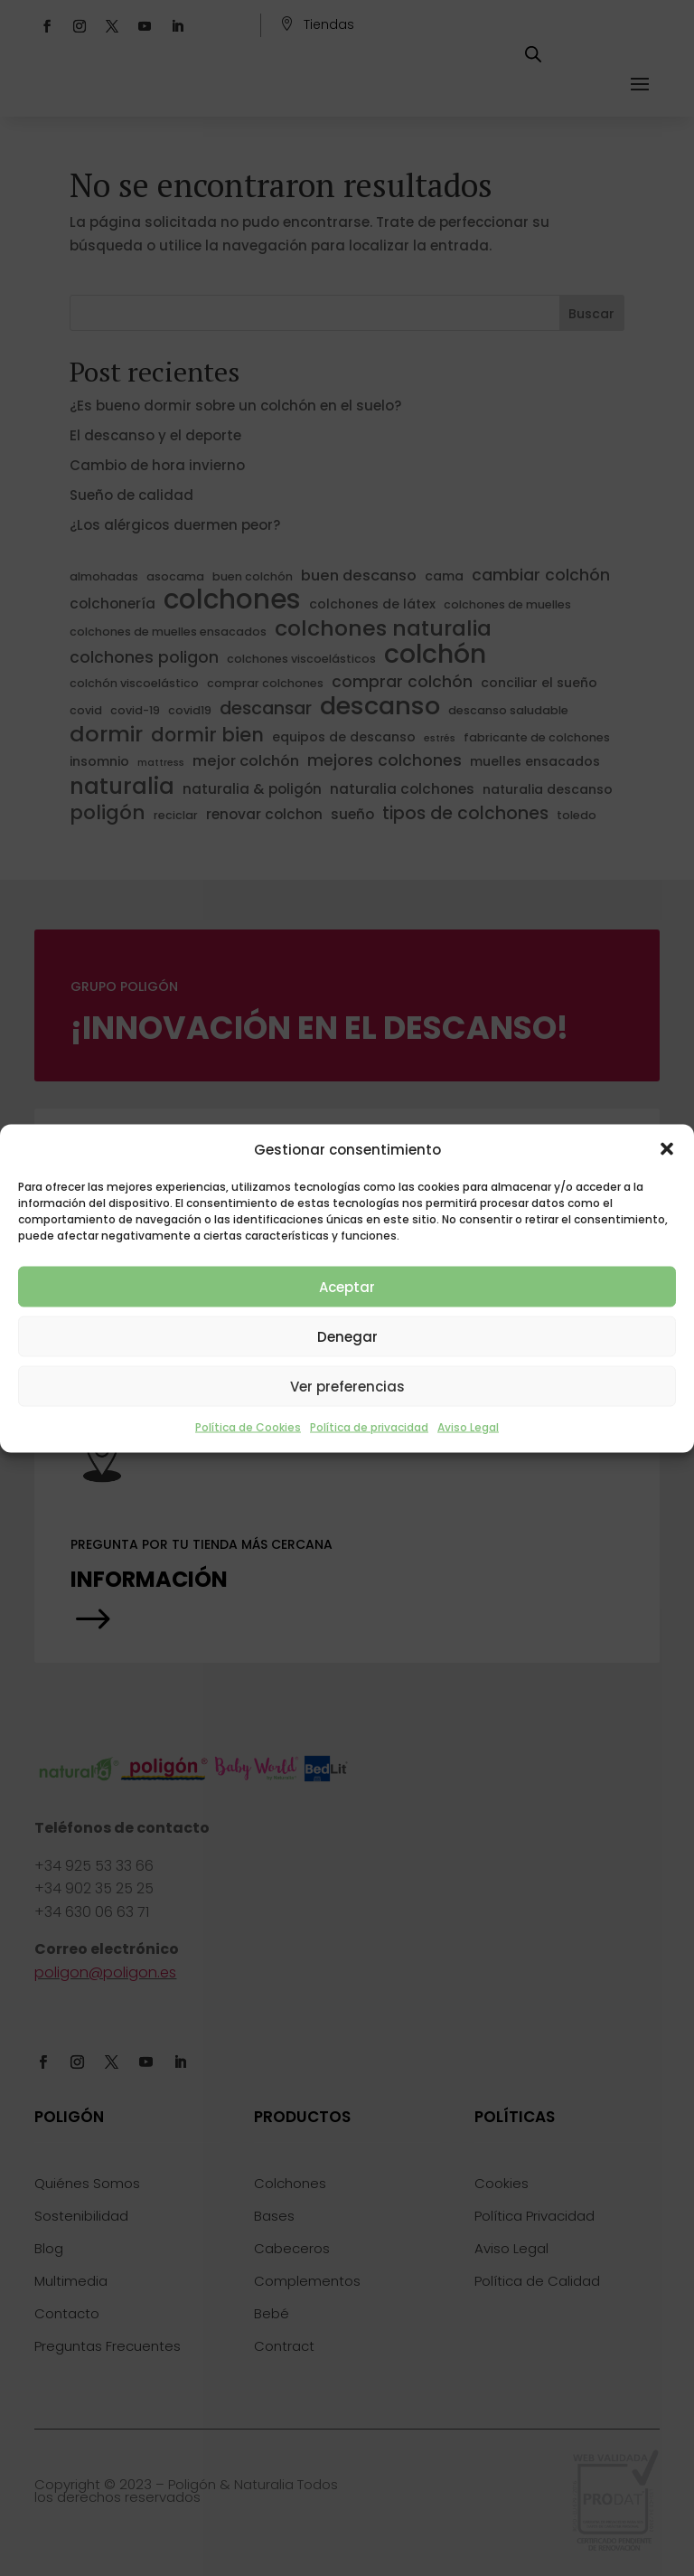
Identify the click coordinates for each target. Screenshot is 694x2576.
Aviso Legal (468, 1427)
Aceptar (347, 1286)
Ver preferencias (347, 1385)
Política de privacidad (369, 1427)
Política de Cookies (248, 1427)
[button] (667, 1149)
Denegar (347, 1335)
